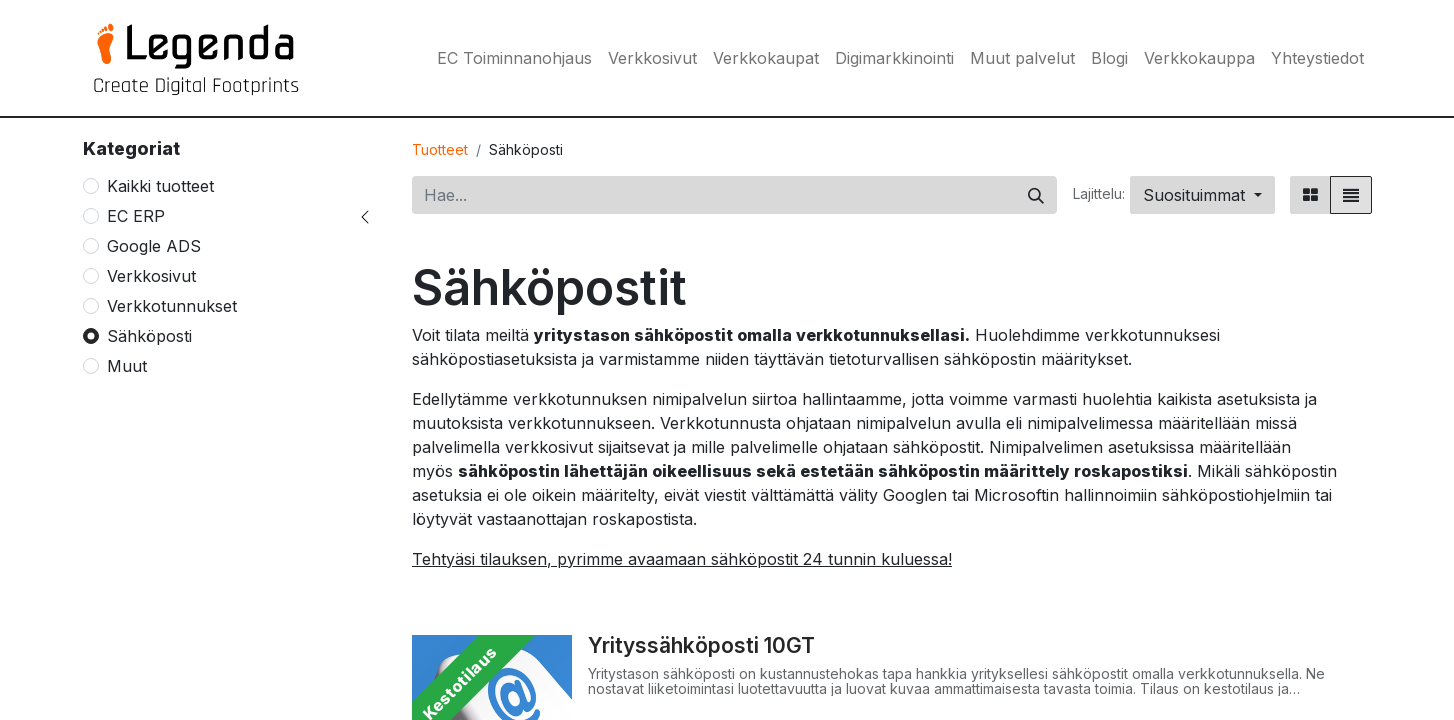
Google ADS (154, 246)
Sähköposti (149, 336)
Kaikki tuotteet (160, 186)
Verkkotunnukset (172, 306)
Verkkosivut (151, 276)
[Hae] (1036, 195)
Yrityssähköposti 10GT (701, 645)
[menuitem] (514, 58)
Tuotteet (440, 149)
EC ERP (136, 216)
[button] (1202, 195)
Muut (127, 366)
